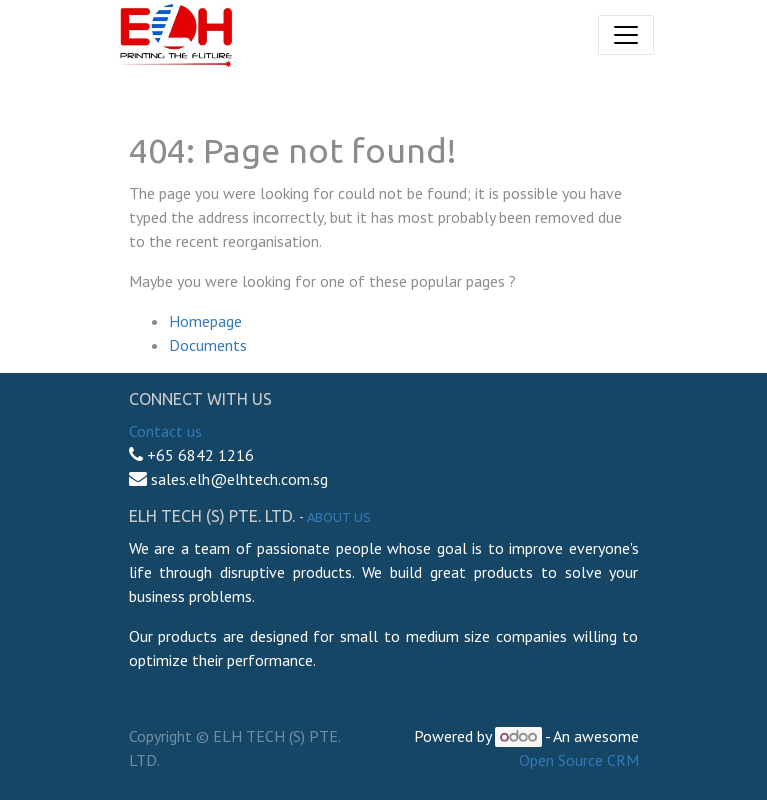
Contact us (165, 431)
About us (339, 517)
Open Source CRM (579, 760)
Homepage (205, 321)
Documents (208, 345)
